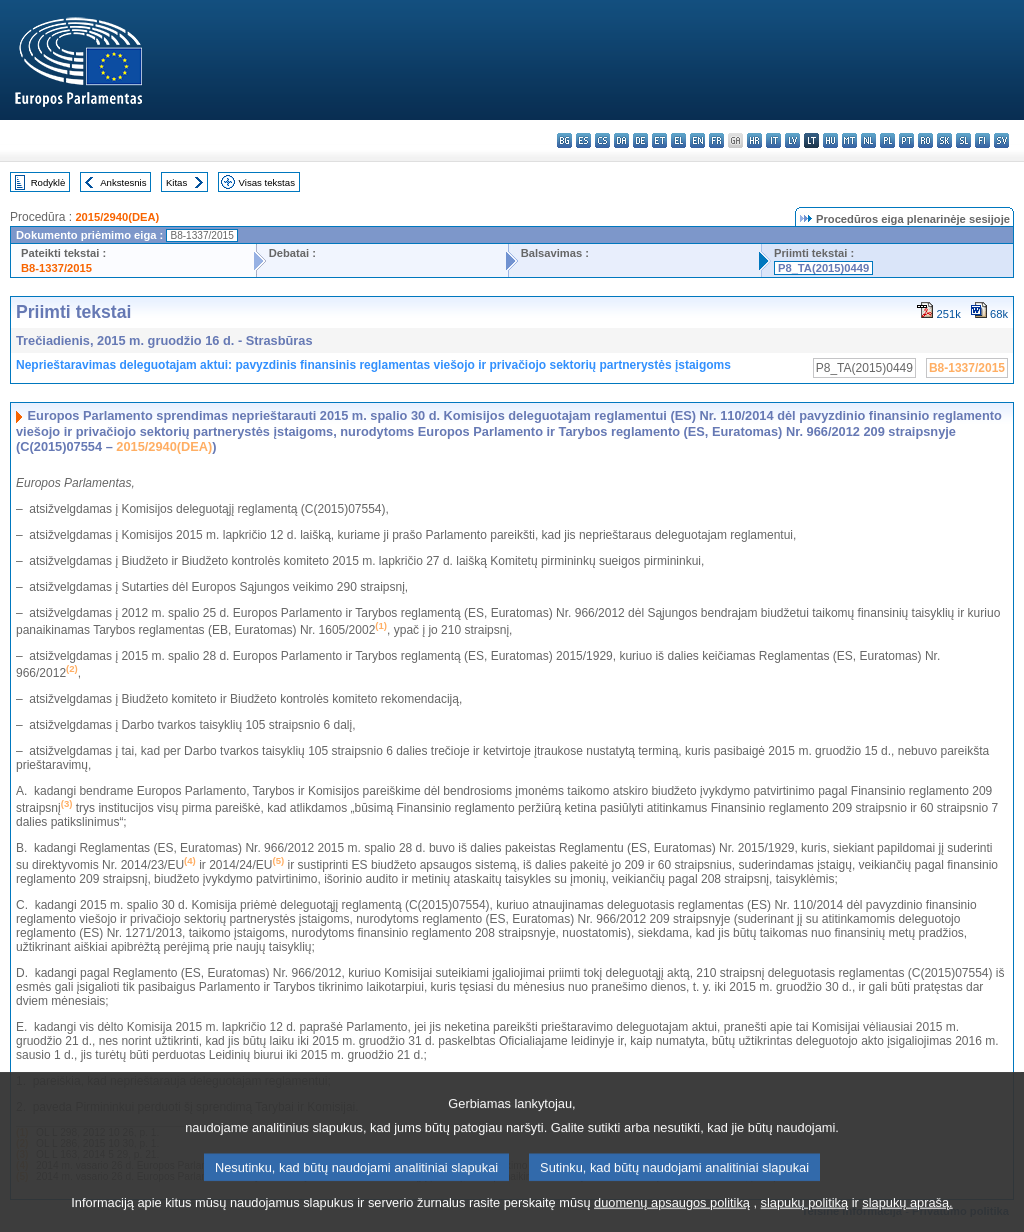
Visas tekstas (267, 182)
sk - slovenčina (944, 140)
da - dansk (621, 140)
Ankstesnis (123, 182)
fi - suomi (982, 140)
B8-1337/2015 (56, 268)
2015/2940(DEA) (117, 217)
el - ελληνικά (678, 140)
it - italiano (773, 140)
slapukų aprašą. (907, 1217)
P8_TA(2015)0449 (823, 268)
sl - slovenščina (963, 140)
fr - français (716, 140)
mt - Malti (849, 140)
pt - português (906, 140)
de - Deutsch (640, 140)
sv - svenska (1001, 140)
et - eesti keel (659, 140)
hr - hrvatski (754, 140)
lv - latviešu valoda (792, 140)
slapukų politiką (805, 1217)
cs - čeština (602, 140)
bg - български (564, 140)
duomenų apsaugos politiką (672, 1217)
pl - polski (887, 140)
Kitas (176, 182)
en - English (697, 140)
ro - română (925, 140)
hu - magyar (830, 140)
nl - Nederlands (868, 140)
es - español (583, 140)
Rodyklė (48, 182)
